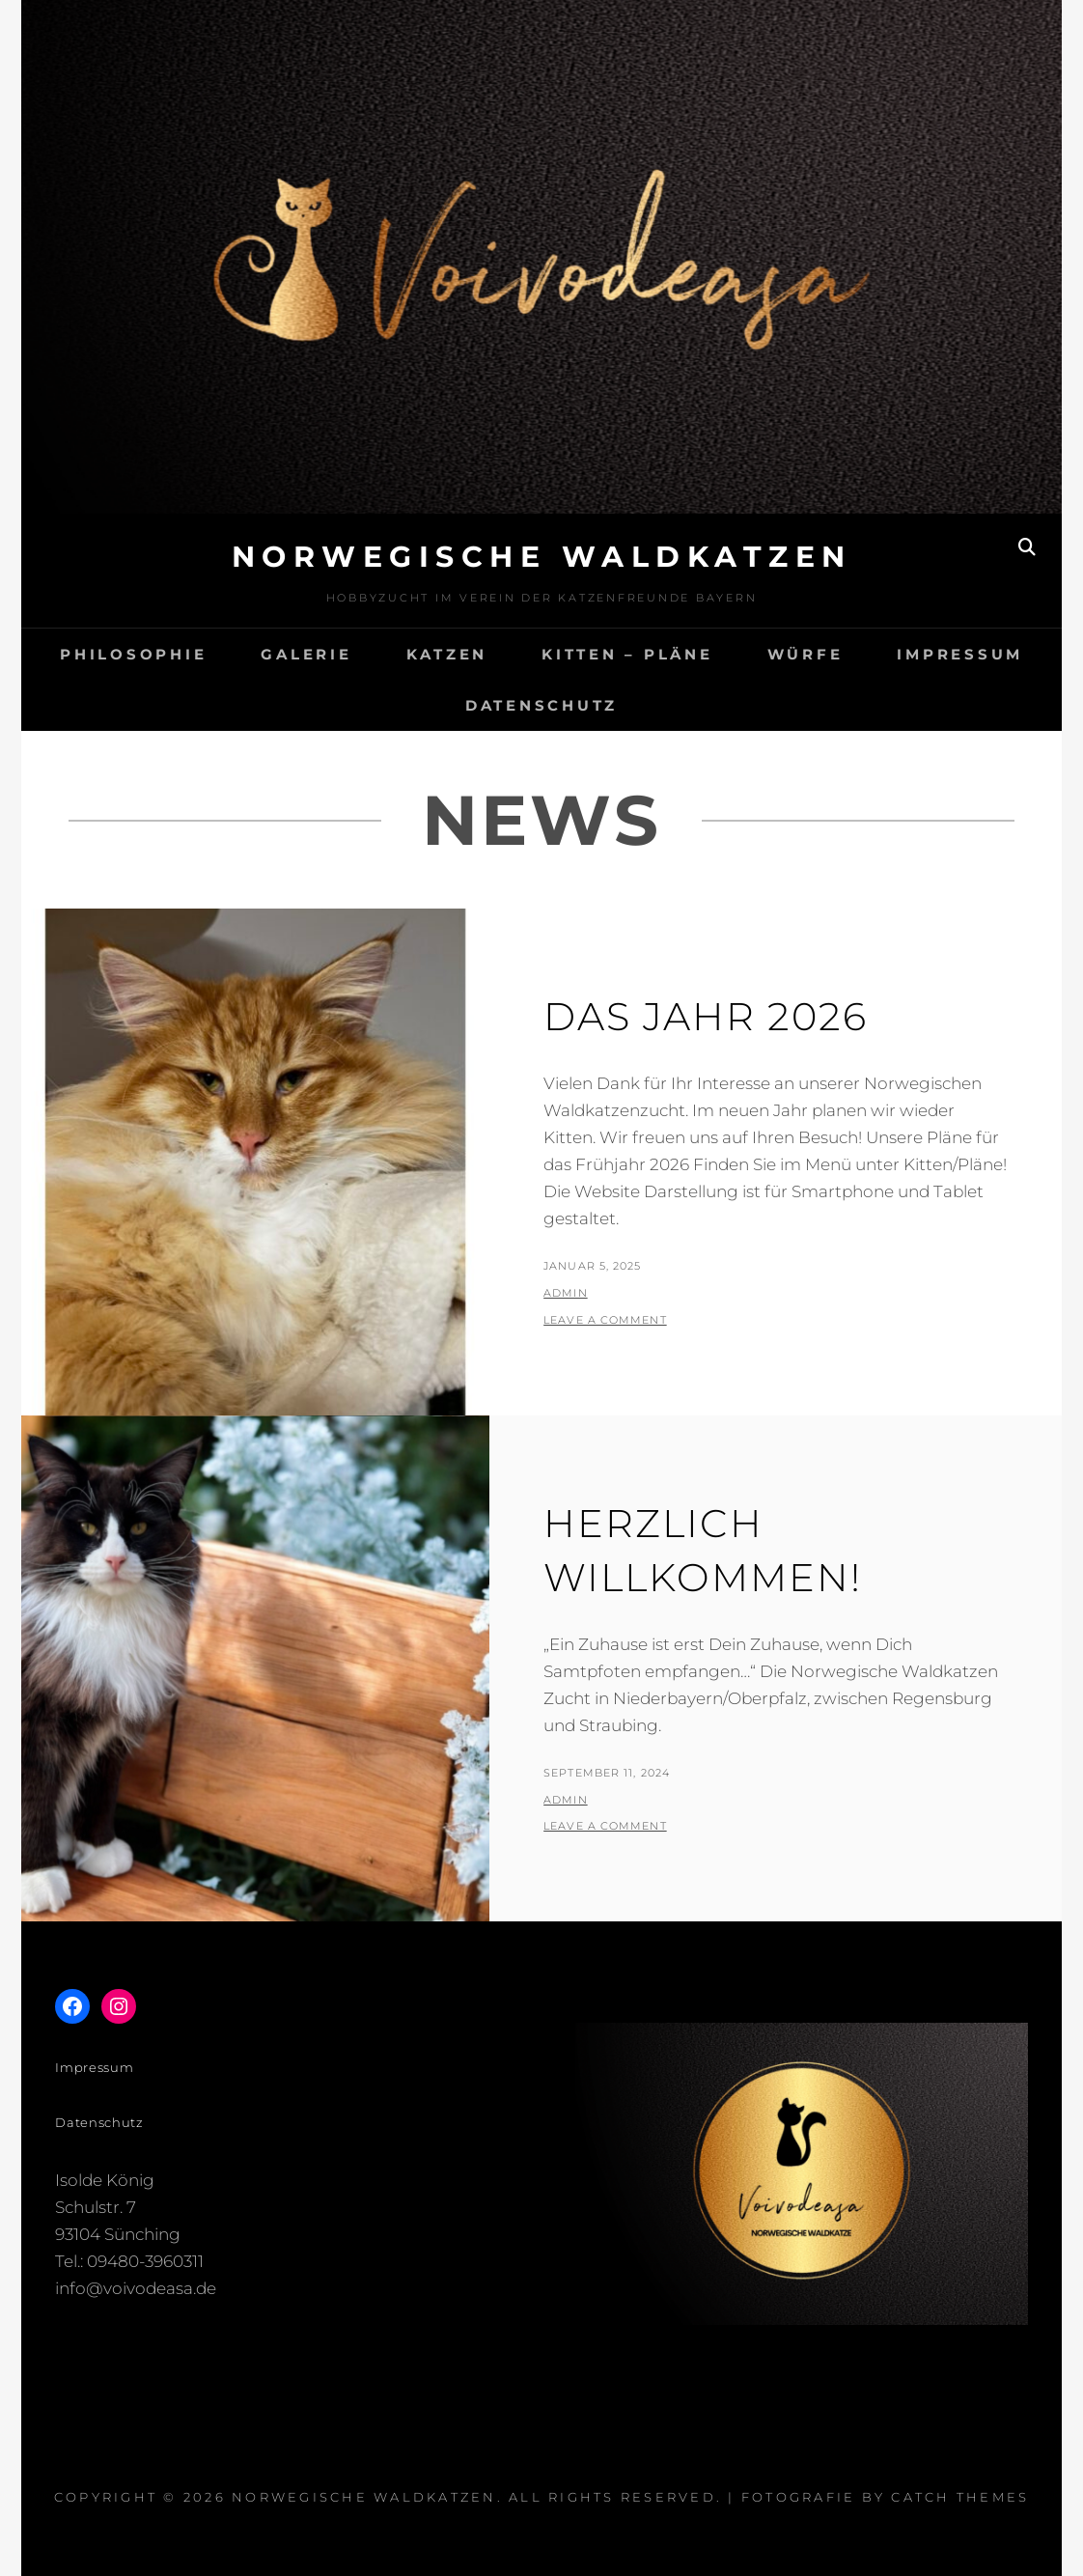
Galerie (306, 654)
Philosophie (133, 654)
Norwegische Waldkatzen (542, 556)
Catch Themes (960, 2497)
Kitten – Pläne (627, 654)
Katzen (447, 654)
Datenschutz (541, 705)
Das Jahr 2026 (705, 1016)
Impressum (960, 654)
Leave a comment (605, 1320)
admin (565, 1293)
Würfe (805, 654)
